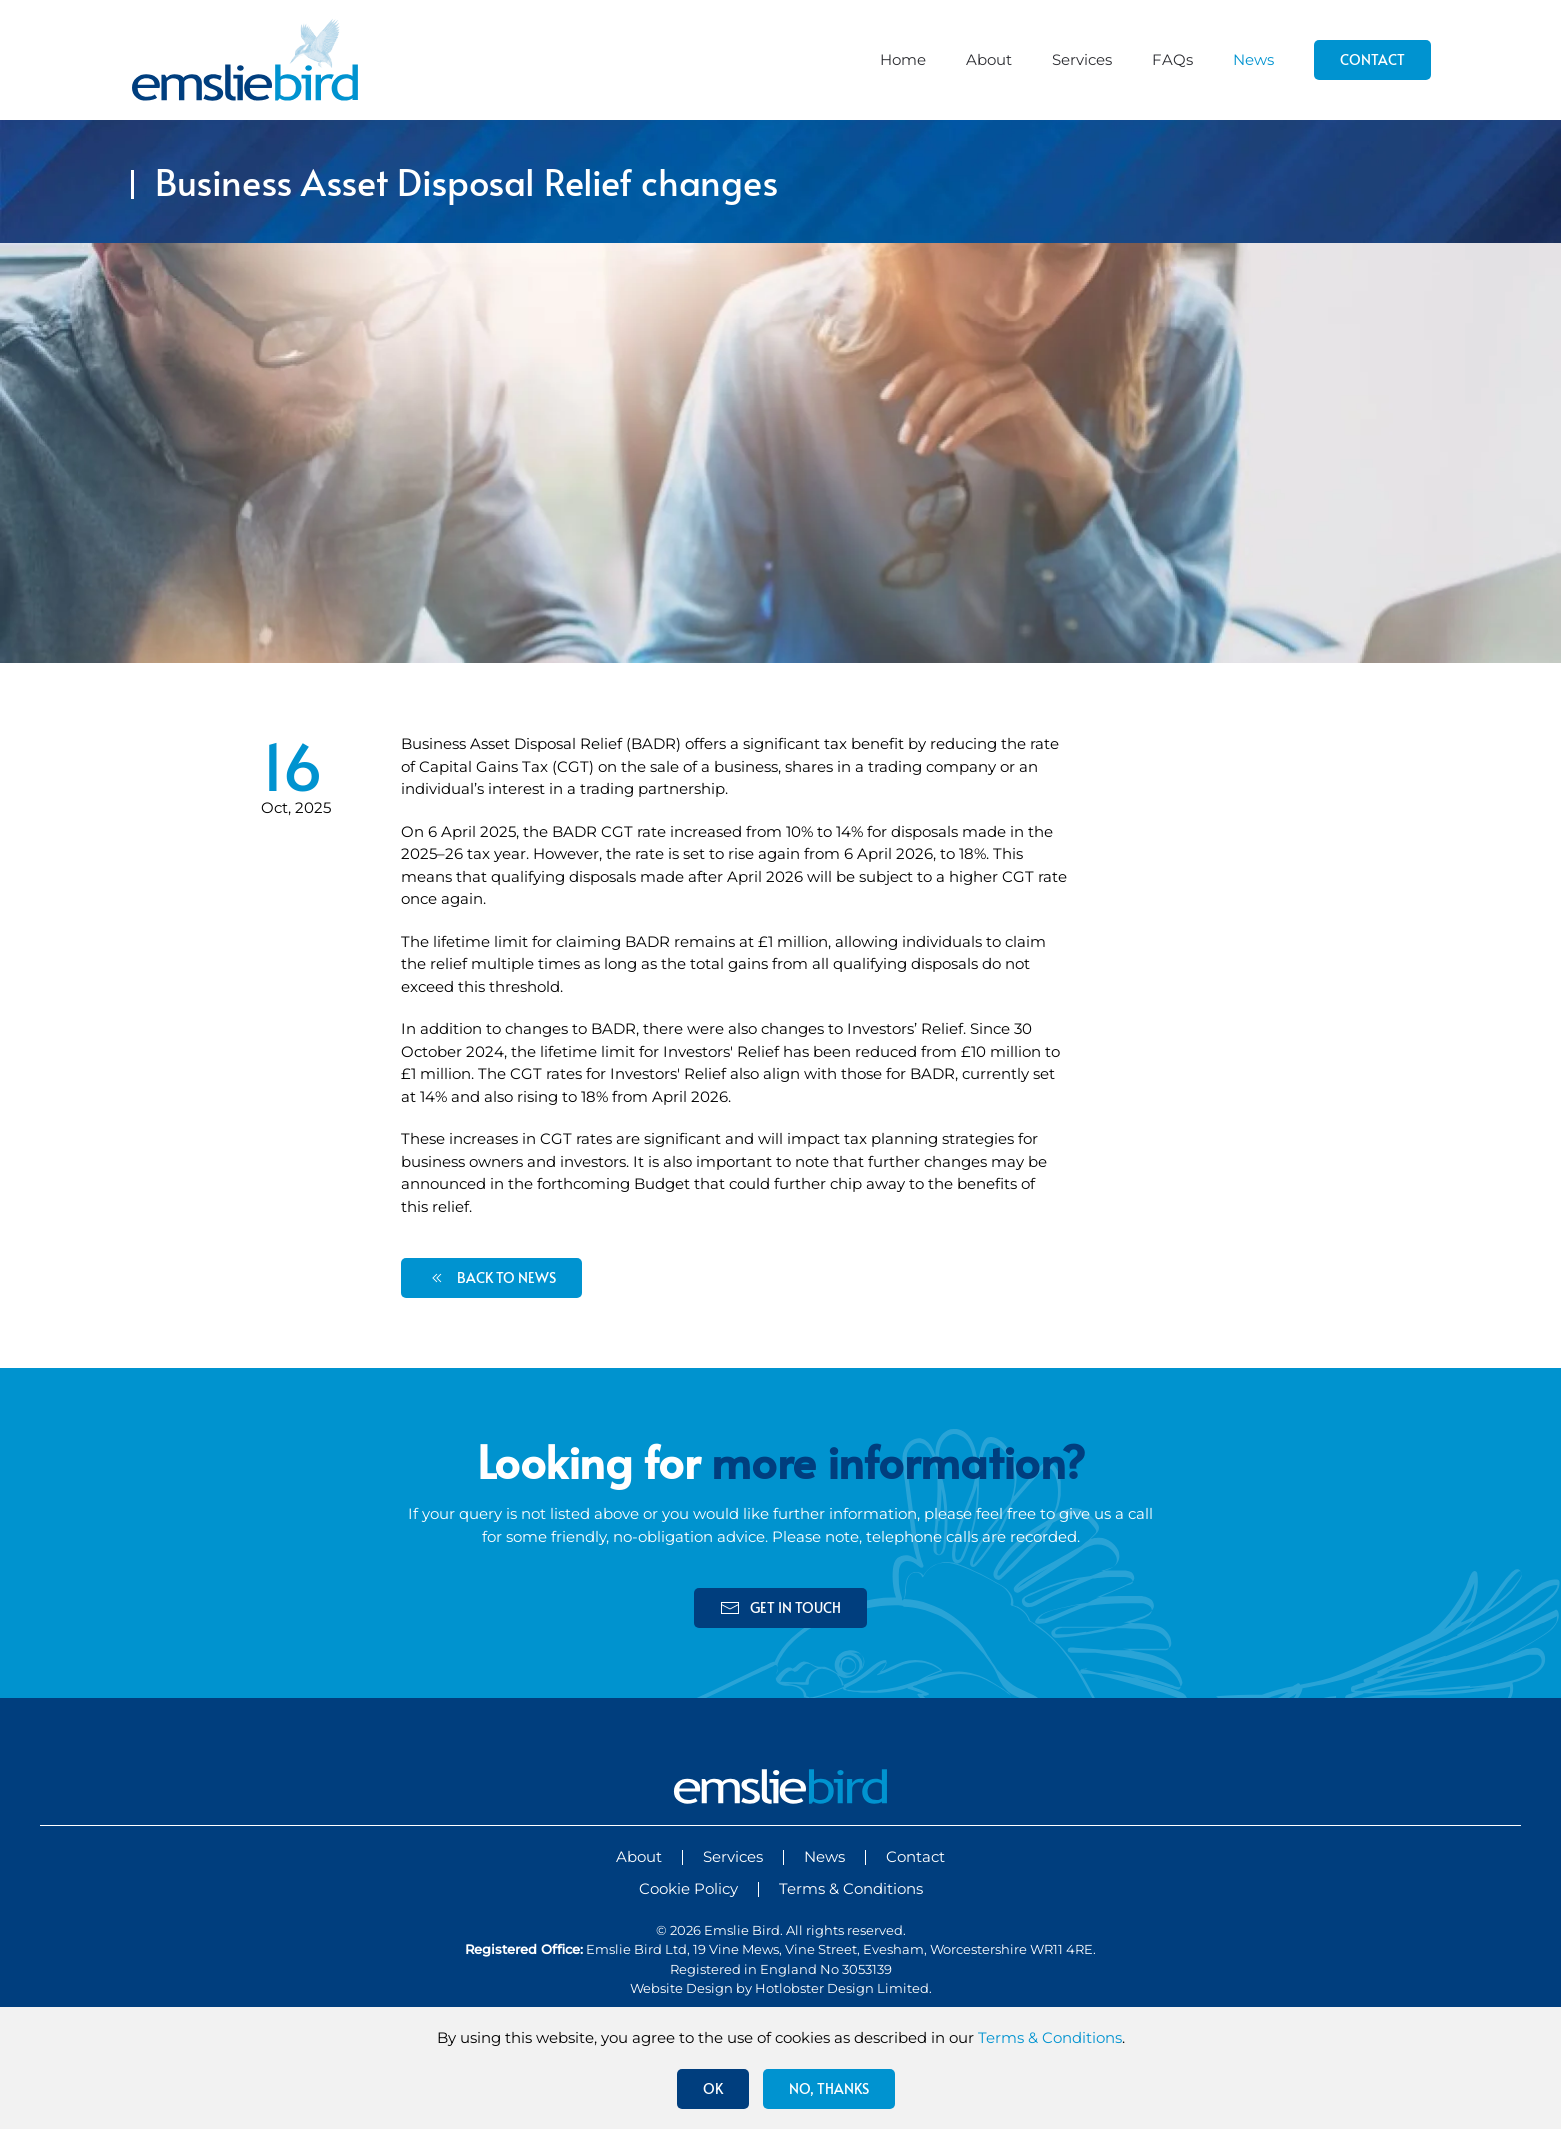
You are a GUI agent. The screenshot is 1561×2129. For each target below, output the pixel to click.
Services (1082, 59)
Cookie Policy (688, 1888)
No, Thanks (829, 2088)
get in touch (780, 1608)
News (1253, 59)
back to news (491, 1278)
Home (903, 59)
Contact (1372, 59)
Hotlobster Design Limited (842, 1988)
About (989, 59)
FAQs (1172, 59)
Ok (713, 2088)
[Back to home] (245, 60)
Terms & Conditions (851, 1888)
